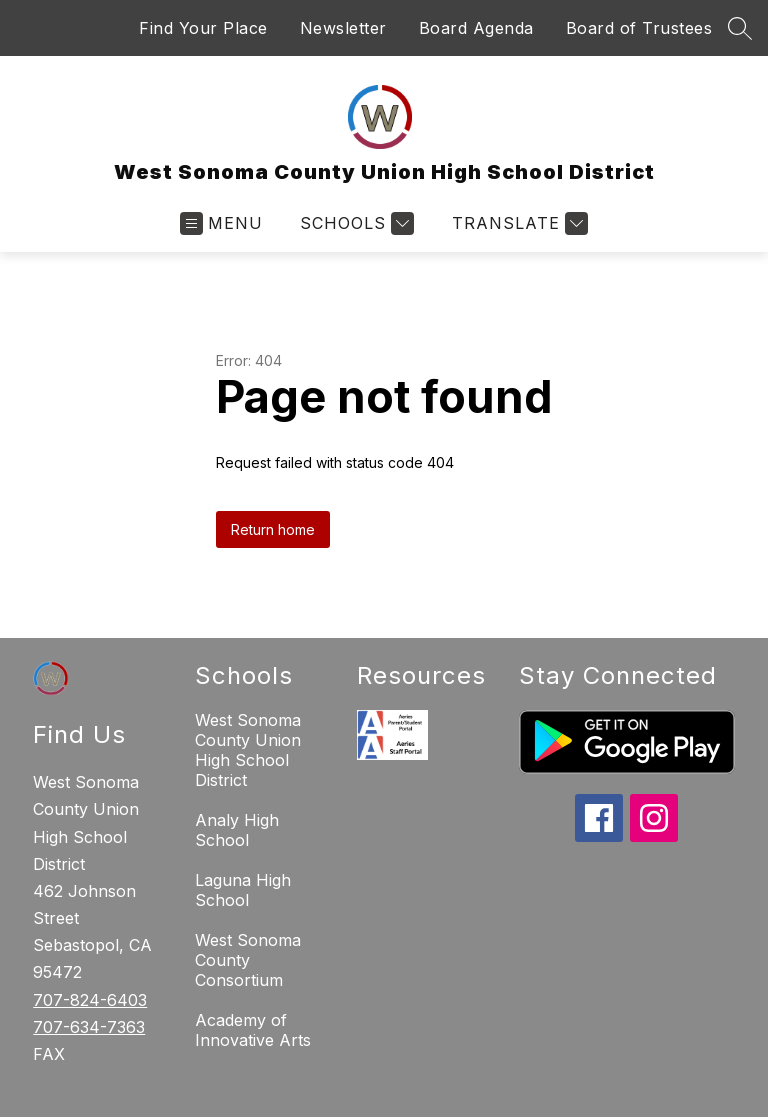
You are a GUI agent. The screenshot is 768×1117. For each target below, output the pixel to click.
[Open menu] (221, 223)
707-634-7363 (89, 1027)
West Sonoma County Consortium (248, 960)
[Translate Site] (517, 223)
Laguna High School (243, 890)
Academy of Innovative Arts (253, 1030)
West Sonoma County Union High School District (248, 750)
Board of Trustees (639, 28)
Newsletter (343, 28)
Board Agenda (476, 28)
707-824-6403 (90, 1000)
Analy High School (237, 830)
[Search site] (740, 28)
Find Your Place (203, 28)
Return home (273, 529)
